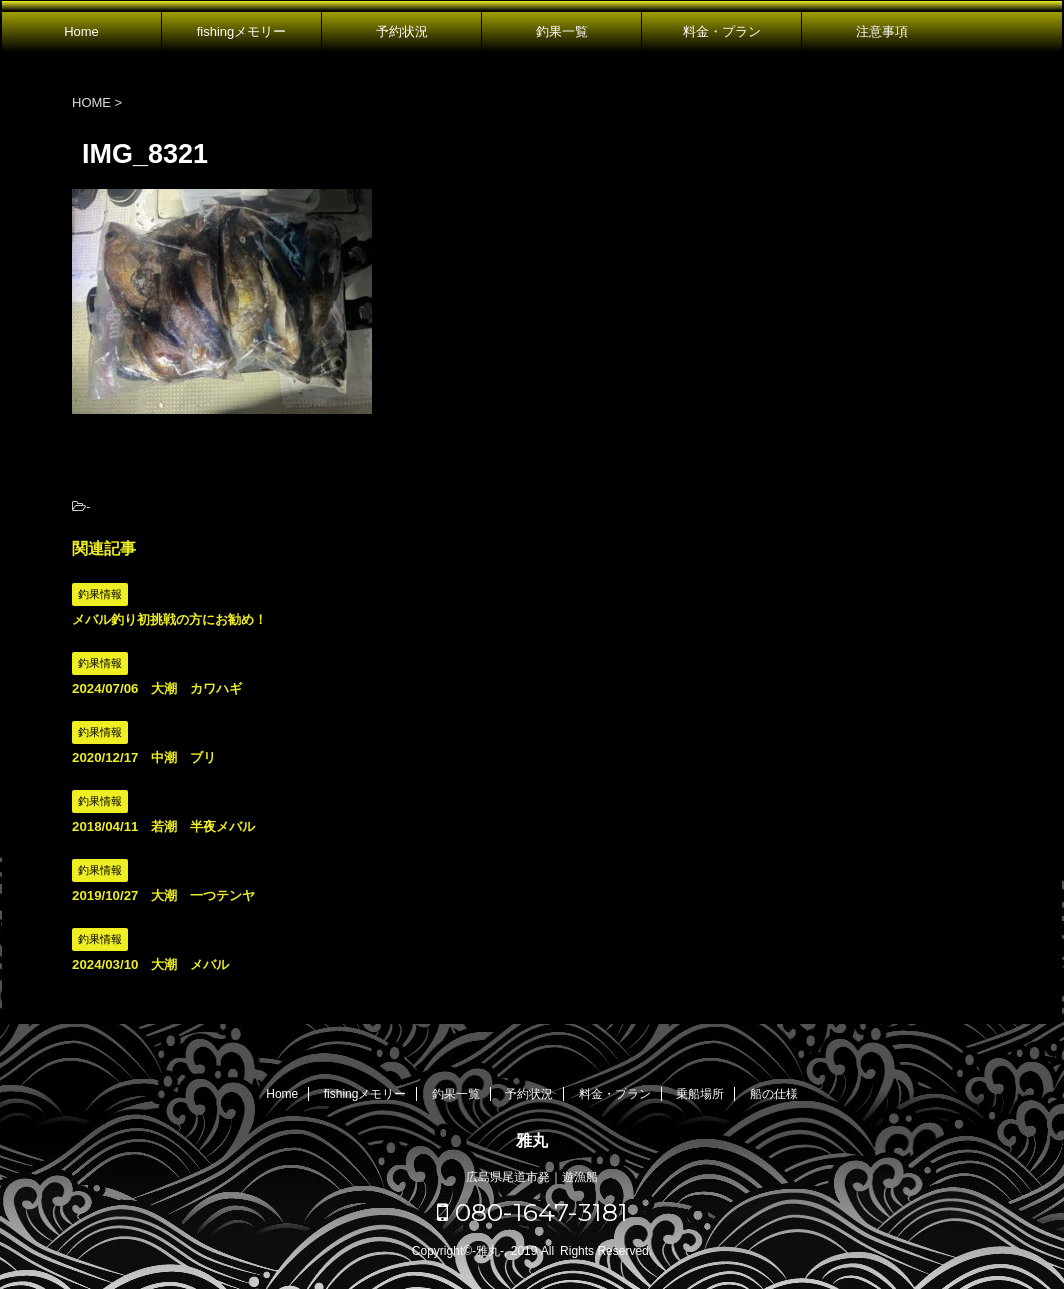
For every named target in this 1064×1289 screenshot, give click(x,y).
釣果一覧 (562, 31)
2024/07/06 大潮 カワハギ (157, 688)
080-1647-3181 (532, 1212)
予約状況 (402, 31)
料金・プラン (722, 31)
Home (81, 31)
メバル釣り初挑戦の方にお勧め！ (169, 619)
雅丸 (532, 1140)
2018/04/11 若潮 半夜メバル (163, 826)
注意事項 (882, 31)
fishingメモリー (242, 31)
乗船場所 (700, 1094)
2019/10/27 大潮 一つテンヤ (163, 895)
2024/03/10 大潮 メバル (150, 964)
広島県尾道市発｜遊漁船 (532, 1177)
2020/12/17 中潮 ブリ (144, 757)
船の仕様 (774, 1094)
